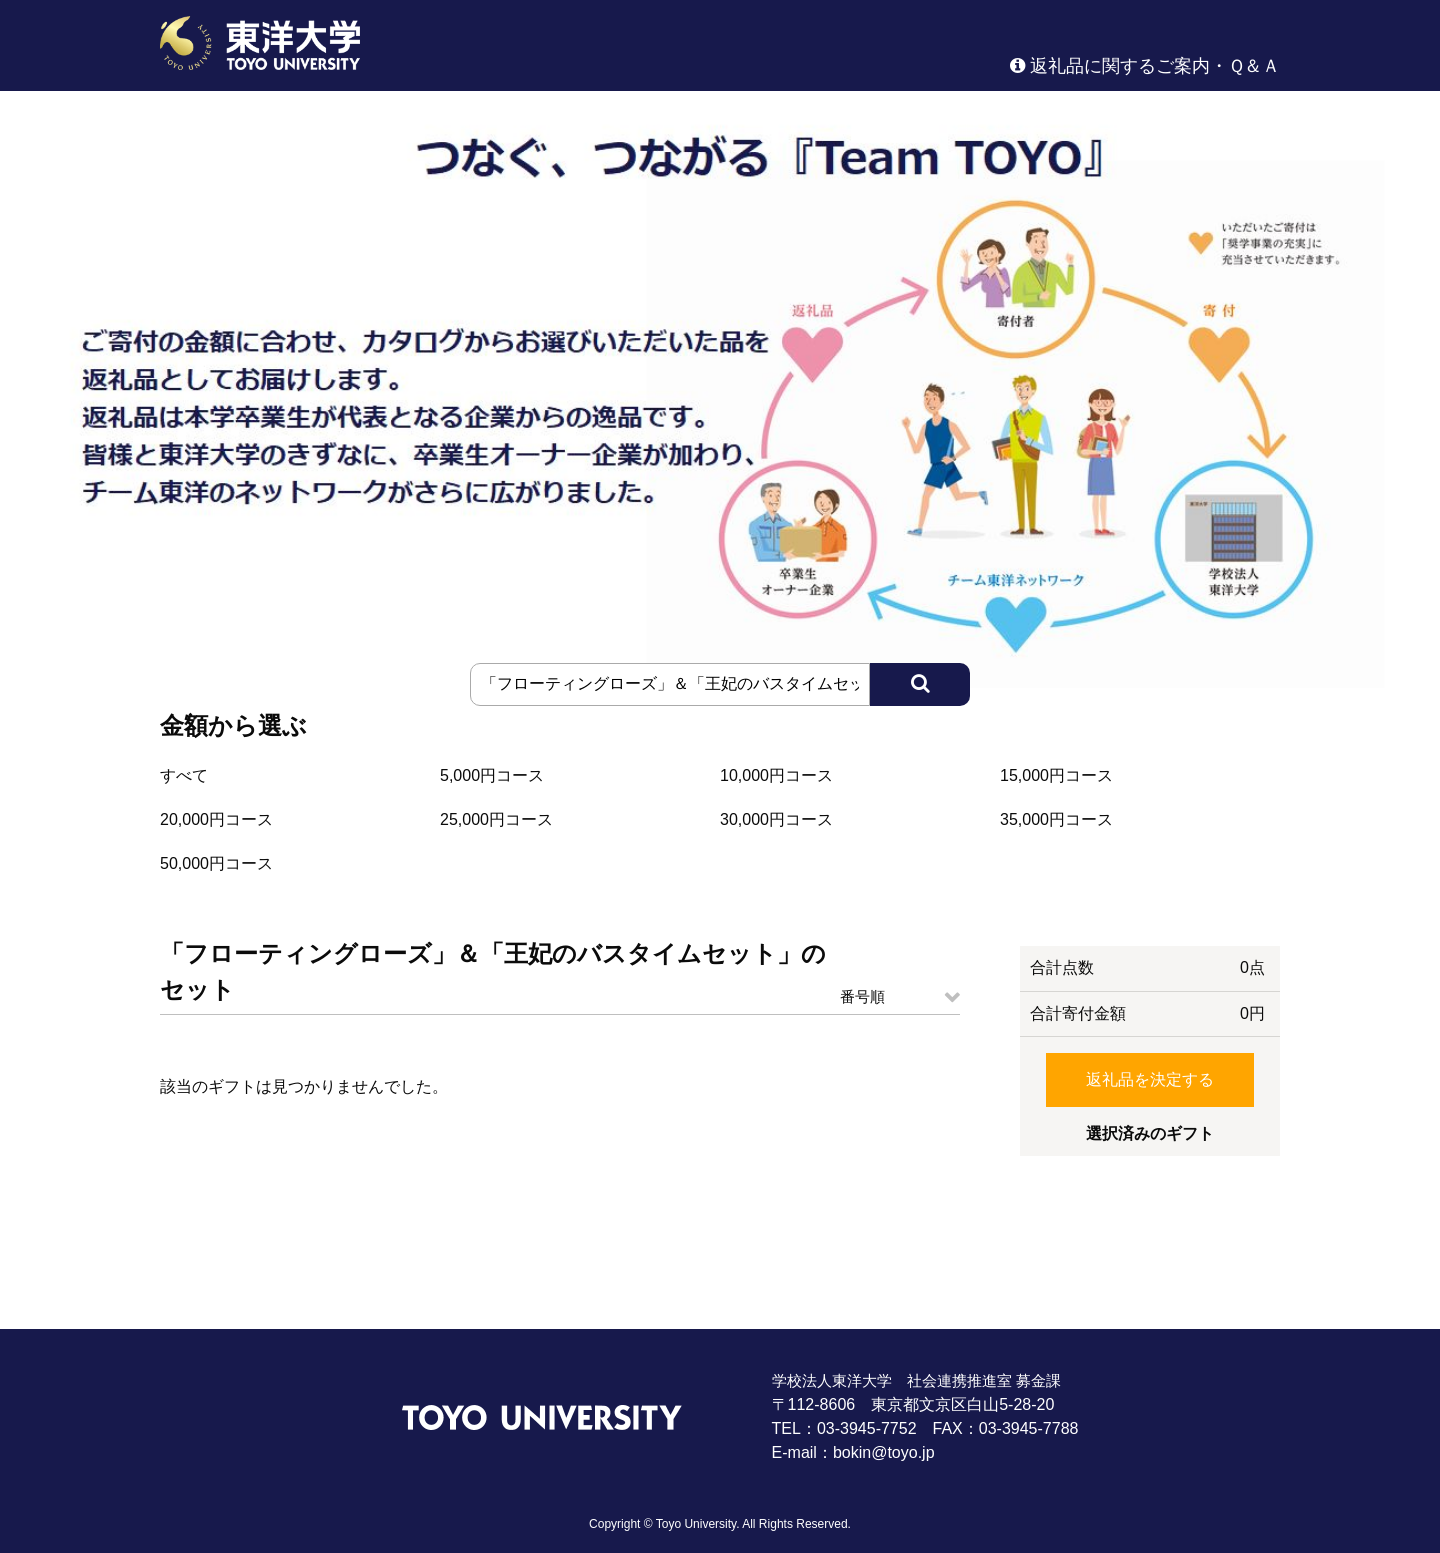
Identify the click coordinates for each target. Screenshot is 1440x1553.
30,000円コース (776, 819)
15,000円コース (1056, 775)
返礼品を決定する (1150, 1079)
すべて (184, 775)
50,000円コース (216, 863)
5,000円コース (492, 775)
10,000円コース (776, 775)
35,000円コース (1056, 819)
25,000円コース (496, 819)
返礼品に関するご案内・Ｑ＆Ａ (1145, 66)
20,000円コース (216, 819)
